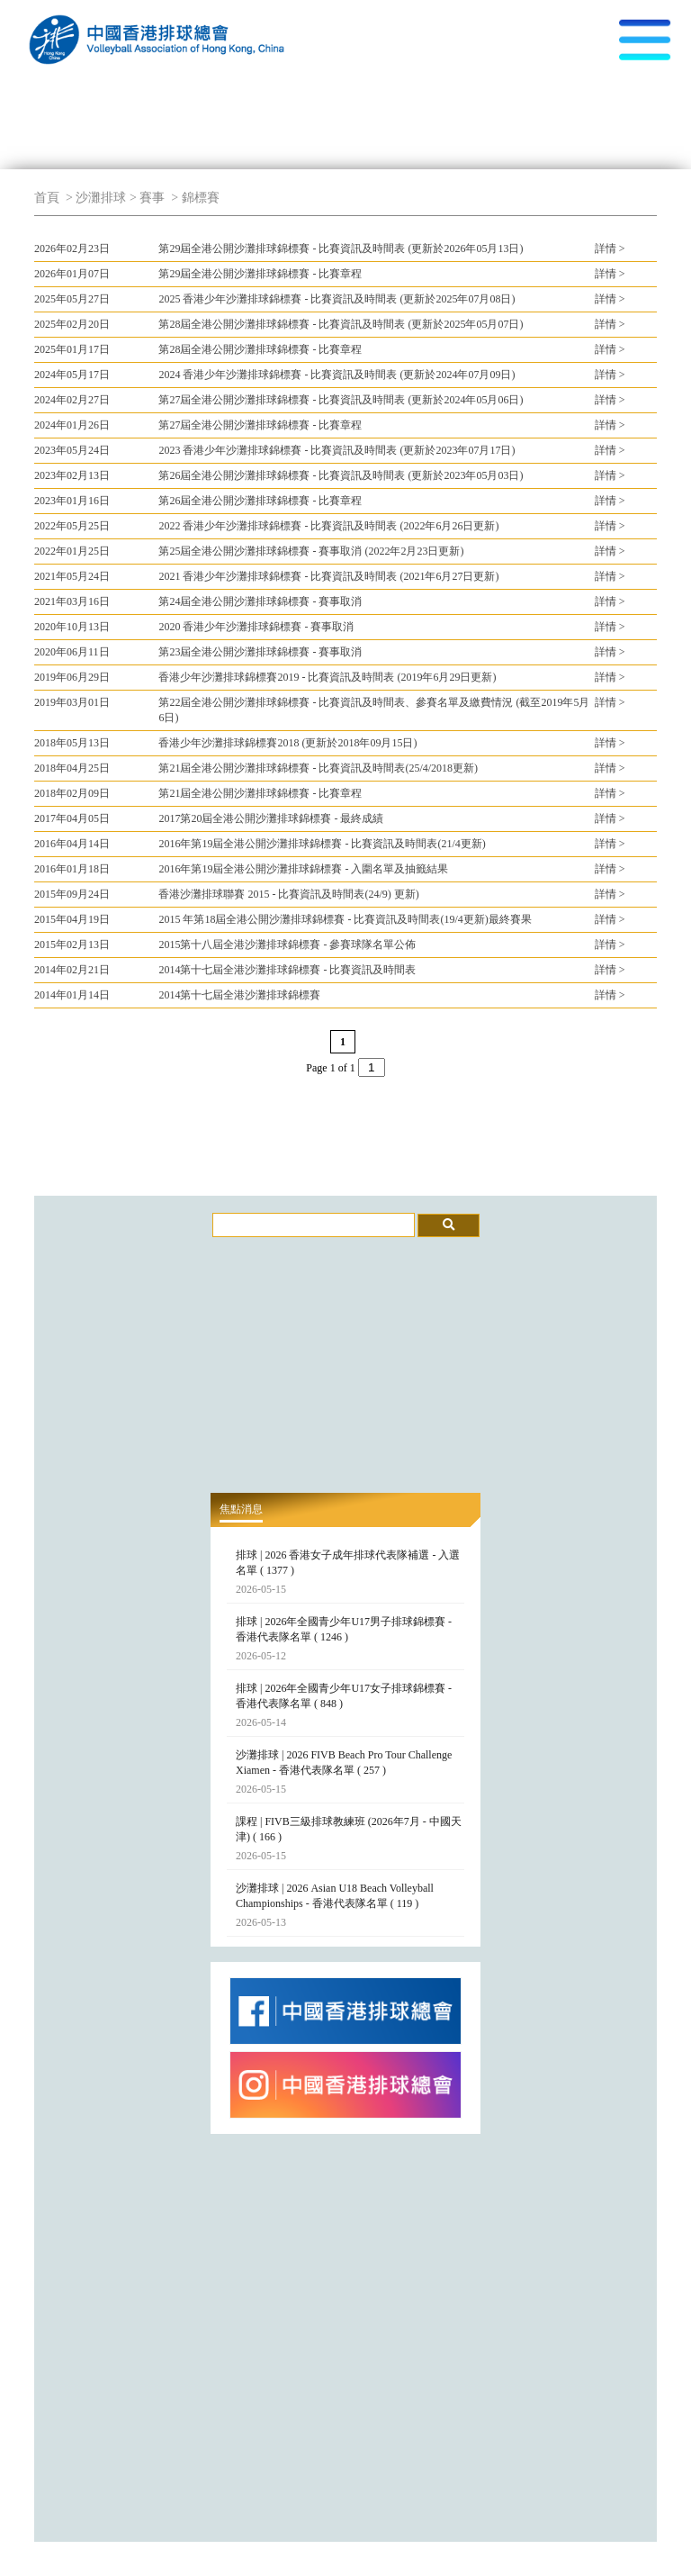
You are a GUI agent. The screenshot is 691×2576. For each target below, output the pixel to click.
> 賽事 (146, 197)
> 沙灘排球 (95, 197)
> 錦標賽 (194, 197)
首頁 (46, 197)
